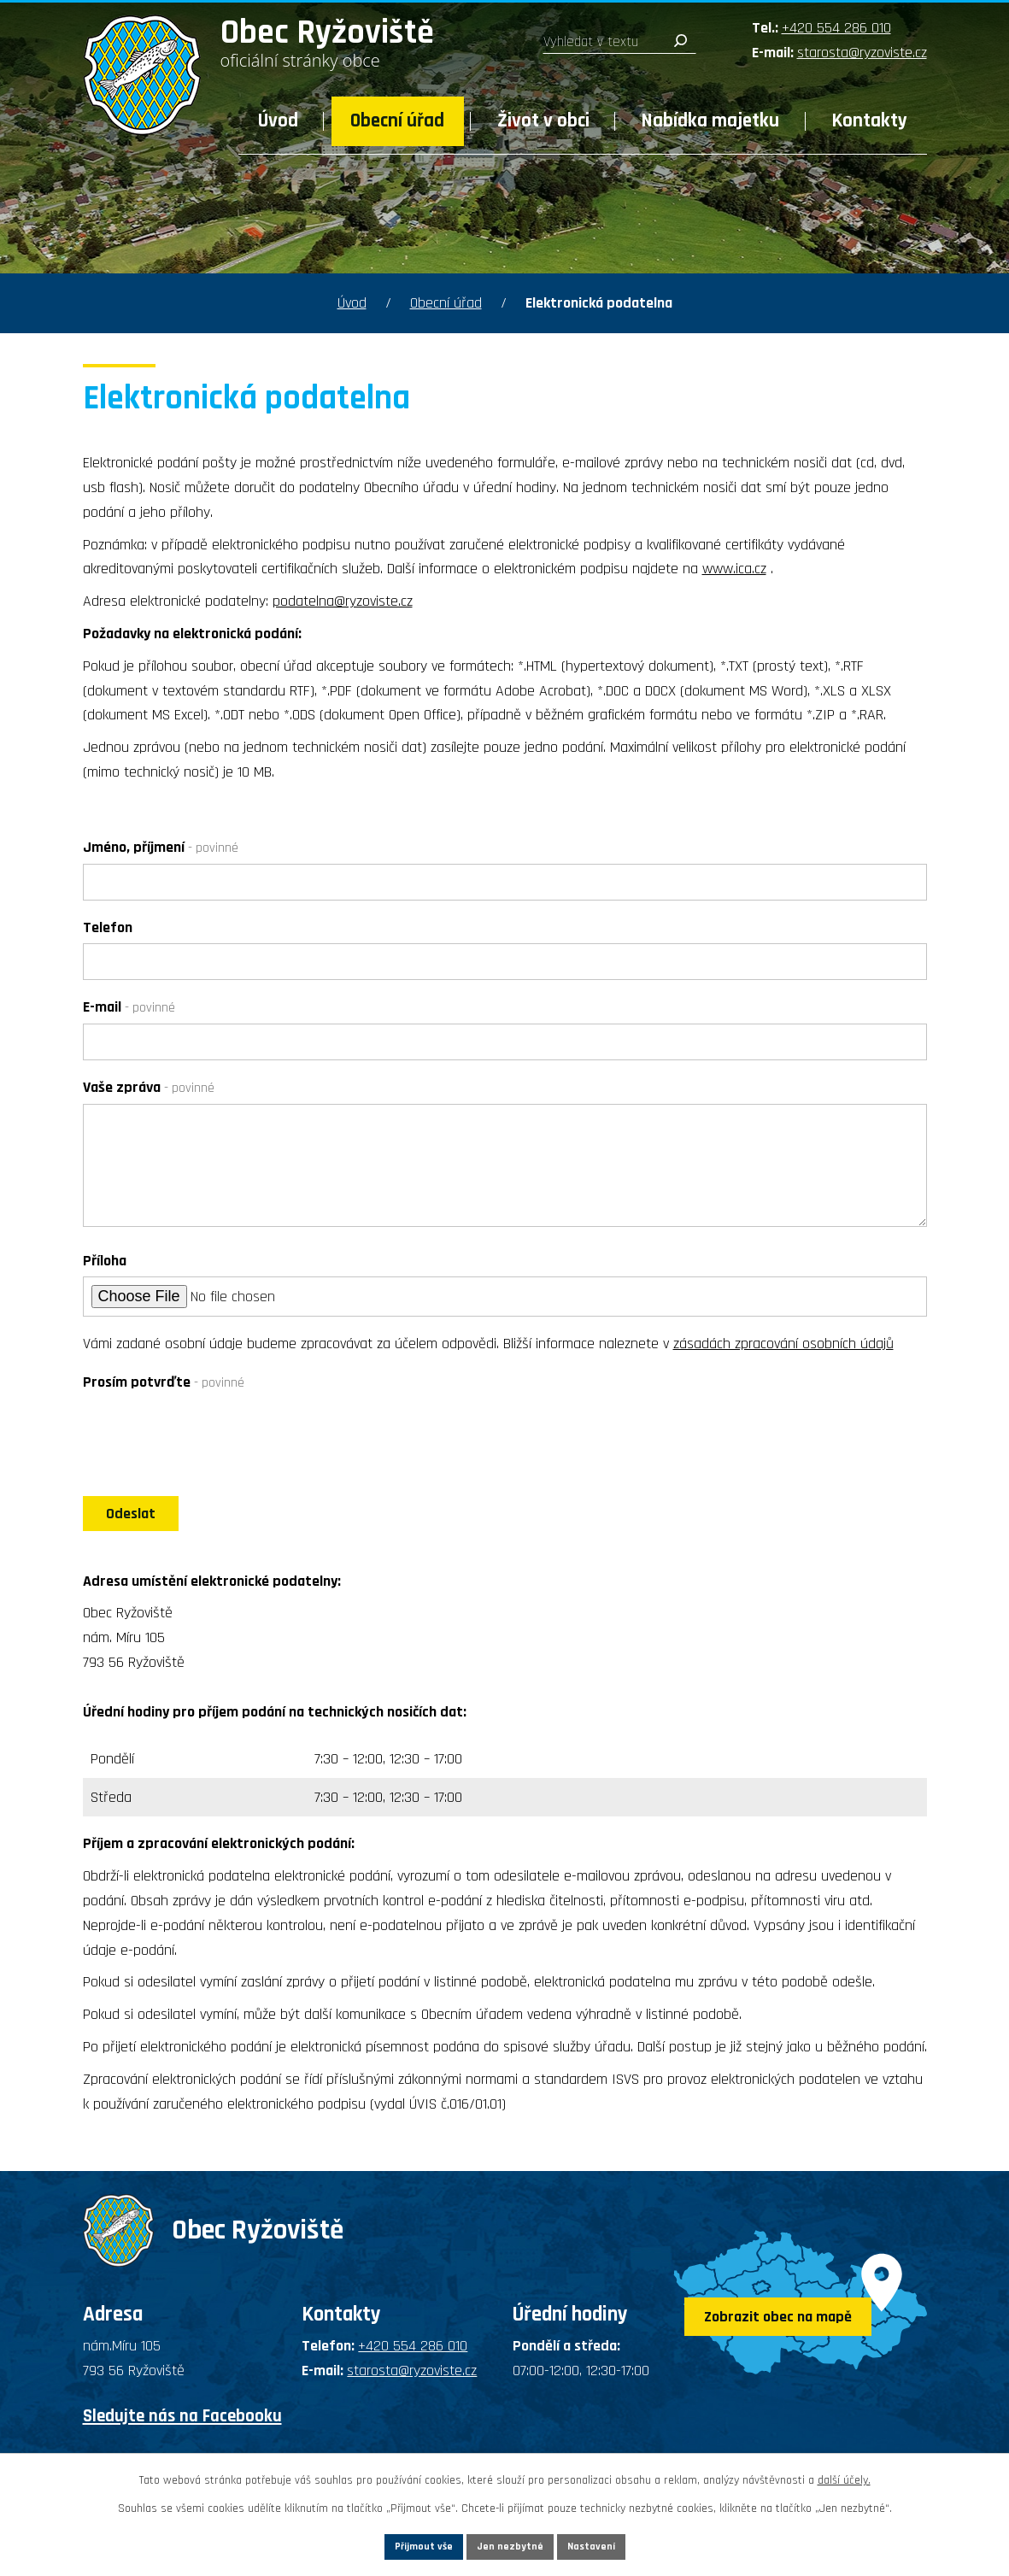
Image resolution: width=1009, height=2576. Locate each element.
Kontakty (869, 121)
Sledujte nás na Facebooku (182, 2431)
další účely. (844, 2475)
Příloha (104, 1260)
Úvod (278, 121)
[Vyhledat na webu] (619, 42)
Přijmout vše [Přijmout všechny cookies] (392, 2543)
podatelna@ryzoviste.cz (343, 601)
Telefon (107, 927)
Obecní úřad (397, 121)
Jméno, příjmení (160, 847)
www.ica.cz (734, 568)
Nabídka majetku (710, 121)
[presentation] (213, 1439)
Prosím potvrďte (163, 1382)
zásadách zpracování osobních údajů (783, 1343)
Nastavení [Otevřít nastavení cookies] (623, 2543)
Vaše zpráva (148, 1087)
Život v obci (543, 121)
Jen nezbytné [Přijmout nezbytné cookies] (511, 2543)
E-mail (129, 1007)
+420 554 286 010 (836, 28)
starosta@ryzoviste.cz (862, 52)
